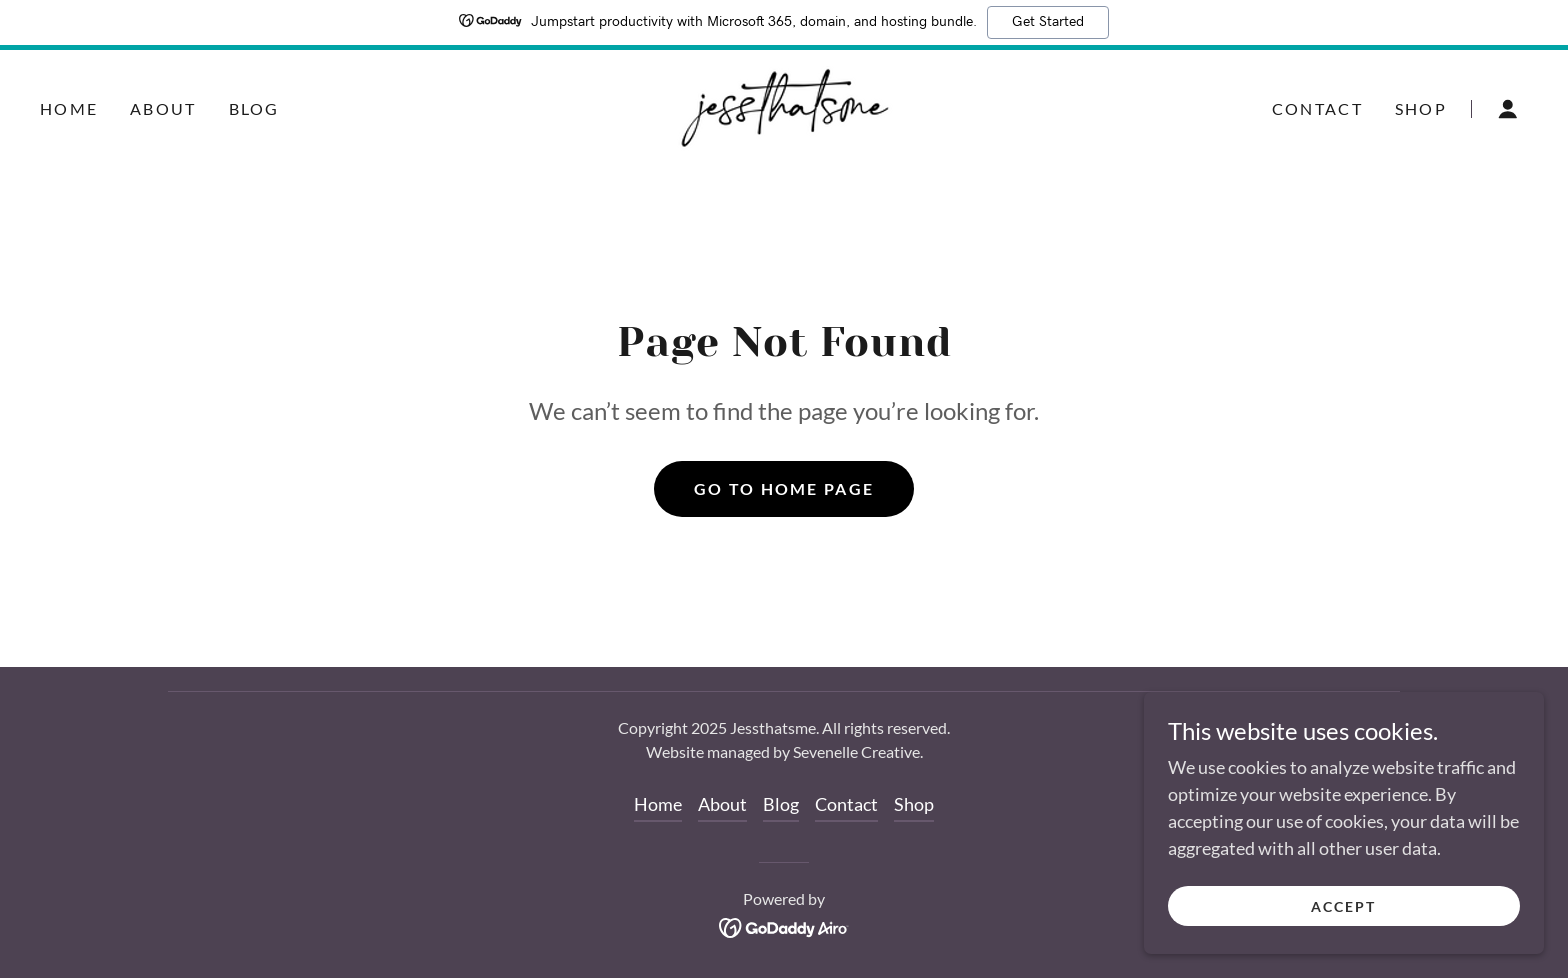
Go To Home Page (784, 488)
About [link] (163, 108)
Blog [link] (254, 108)
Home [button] (658, 804)
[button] (1508, 109)
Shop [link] (1421, 108)
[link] (784, 106)
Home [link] (69, 108)
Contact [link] (1317, 108)
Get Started (1048, 22)
